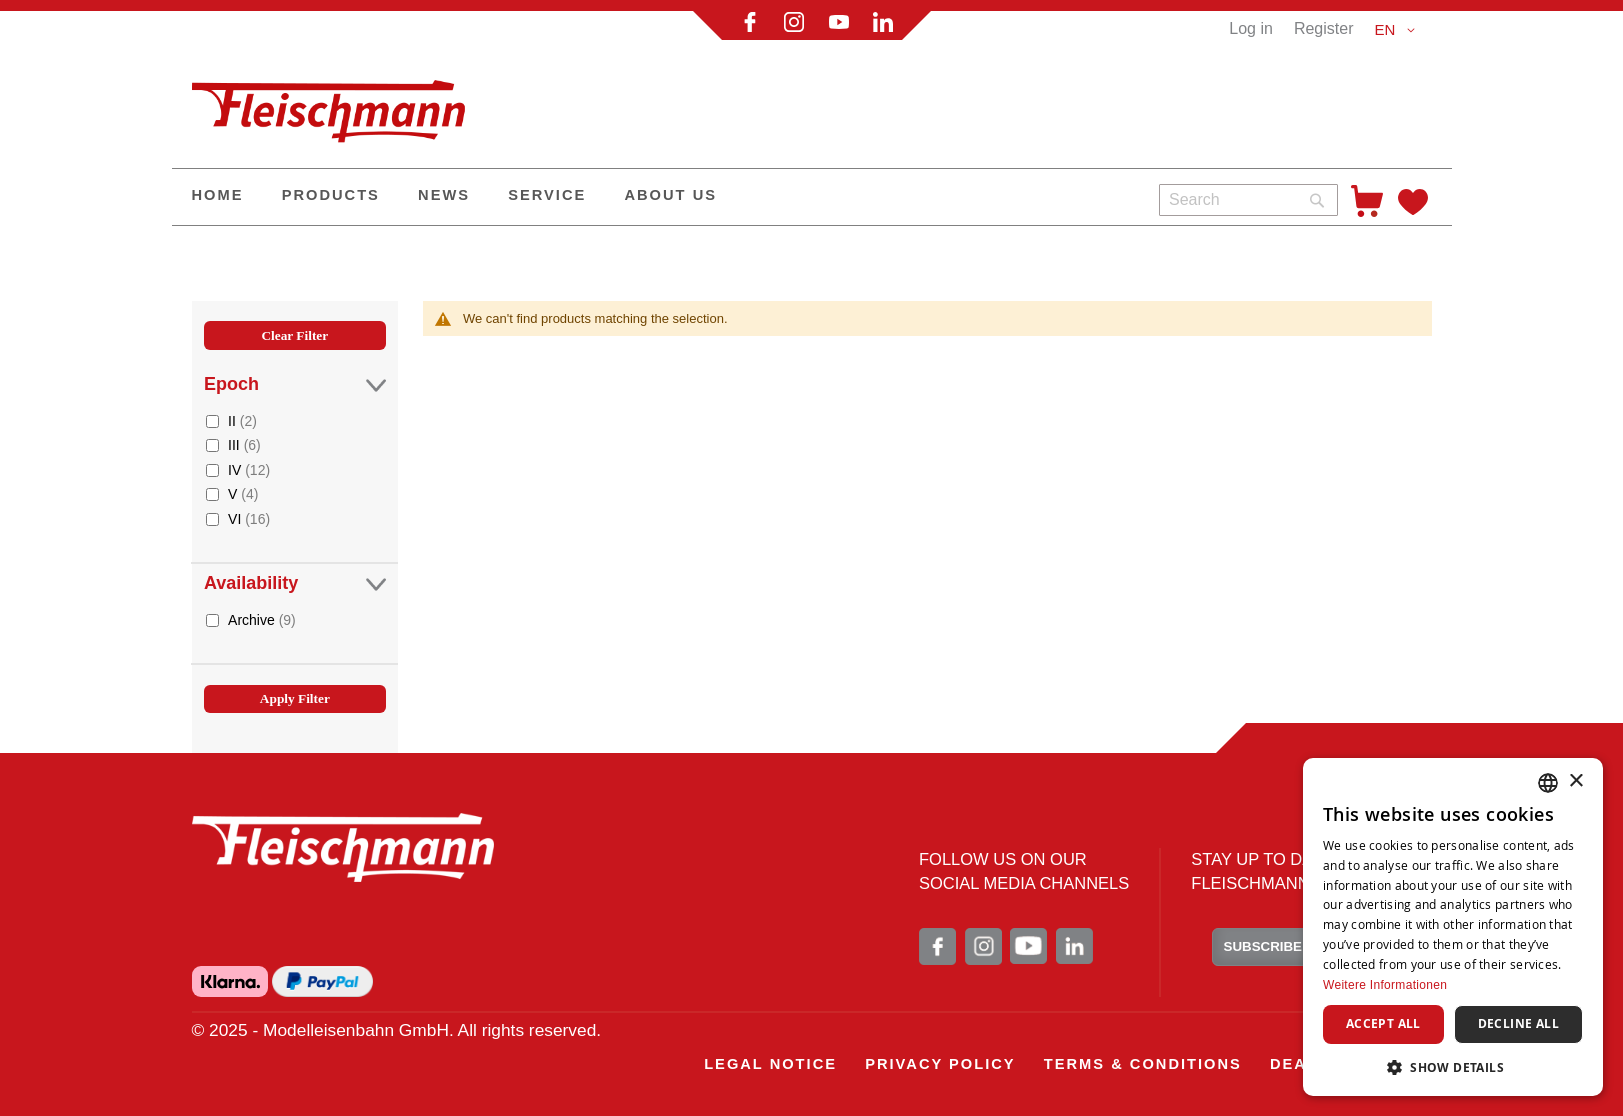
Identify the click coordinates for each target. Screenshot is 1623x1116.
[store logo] (337, 103)
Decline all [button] (1518, 1023)
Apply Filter (295, 698)
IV (249, 469)
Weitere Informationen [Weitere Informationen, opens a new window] (1385, 985)
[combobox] (1248, 200)
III (244, 444)
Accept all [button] (1383, 1023)
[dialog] (1453, 927)
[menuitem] (218, 197)
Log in (1251, 28)
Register (1324, 28)
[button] (1397, 30)
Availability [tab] (295, 583)
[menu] (658, 197)
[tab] (295, 539)
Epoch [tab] (295, 384)
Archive (262, 619)
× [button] (1575, 781)
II (242, 420)
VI (249, 518)
